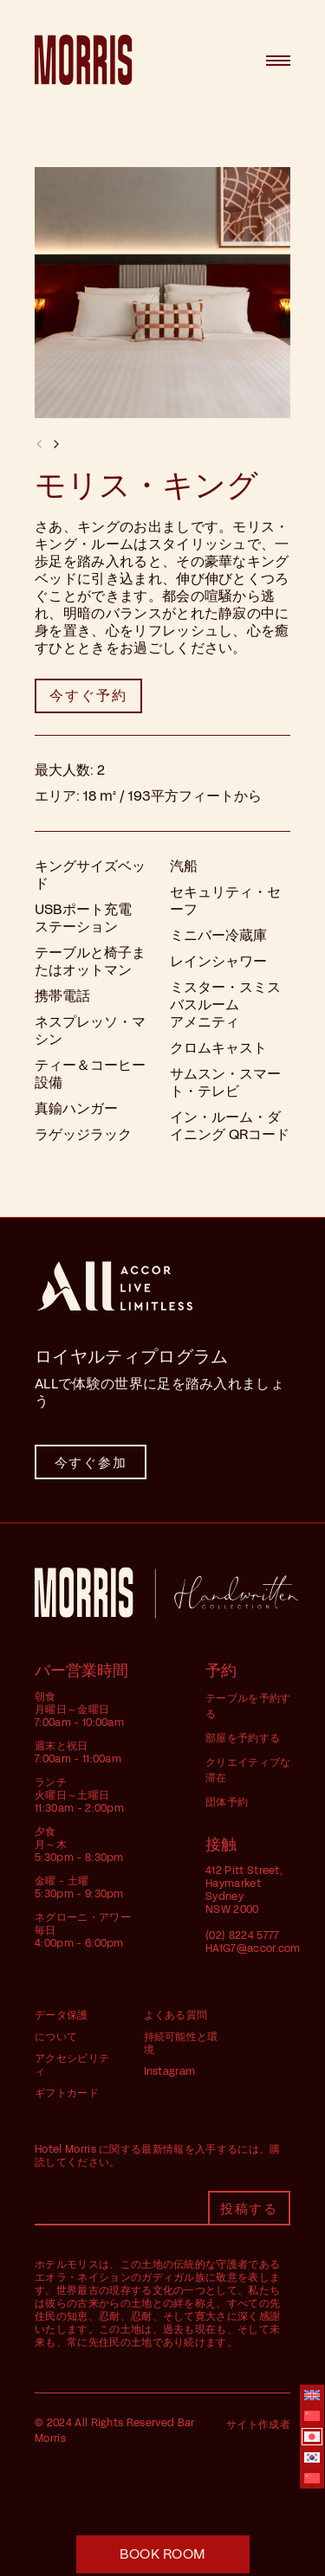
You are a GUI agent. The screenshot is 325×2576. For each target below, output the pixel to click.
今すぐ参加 (91, 1462)
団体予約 (226, 1802)
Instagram (170, 2071)
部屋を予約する (242, 1738)
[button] (56, 444)
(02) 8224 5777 (242, 1935)
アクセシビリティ (72, 2064)
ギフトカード (67, 2093)
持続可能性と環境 (181, 2043)
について (56, 2037)
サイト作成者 (258, 2424)
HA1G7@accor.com (253, 1948)
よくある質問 (176, 2015)
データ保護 (61, 2015)
